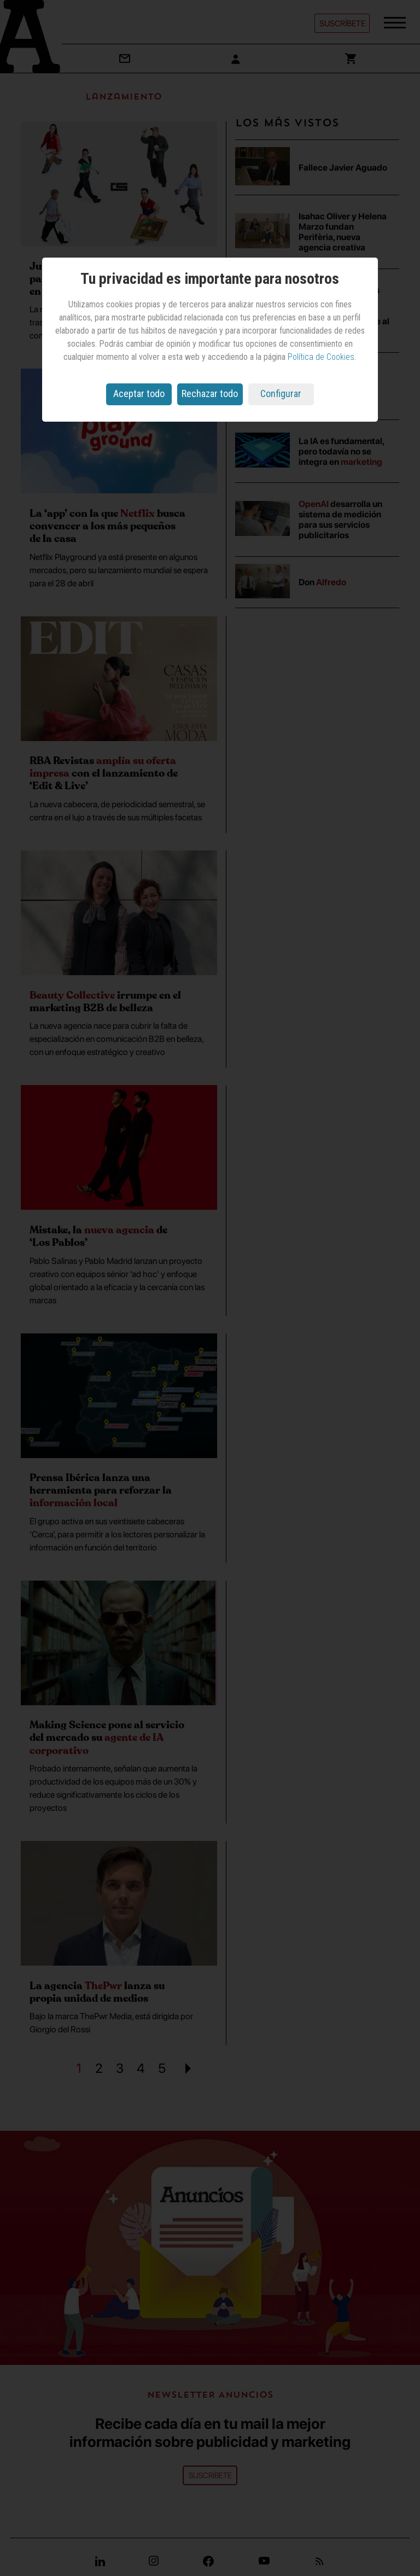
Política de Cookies (321, 357)
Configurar (280, 393)
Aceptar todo (139, 393)
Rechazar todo (210, 393)
